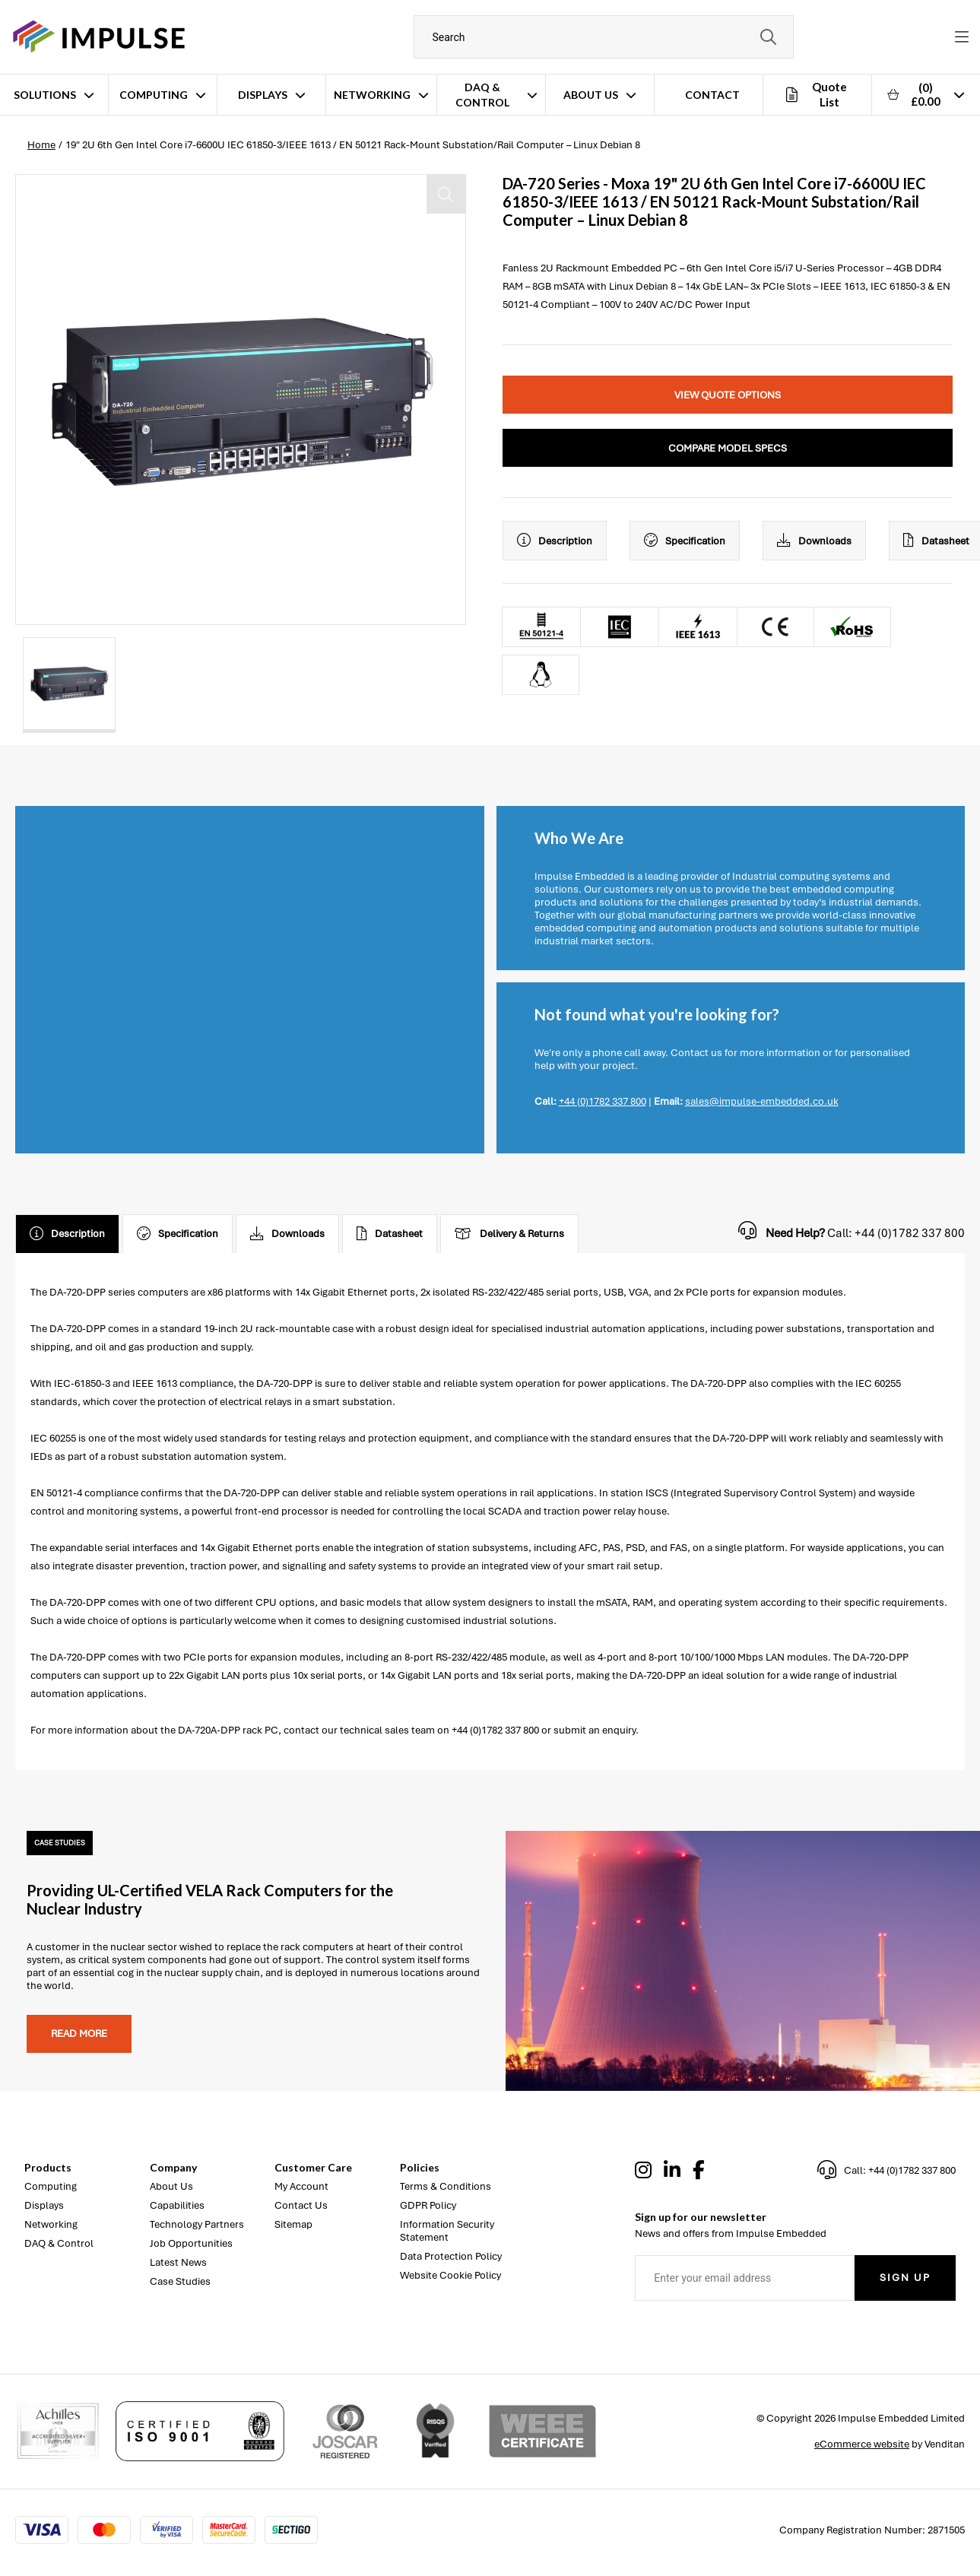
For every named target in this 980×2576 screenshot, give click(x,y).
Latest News (178, 2262)
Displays (262, 94)
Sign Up (905, 2277)
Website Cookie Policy (450, 2275)
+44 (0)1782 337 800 (602, 1101)
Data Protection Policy (451, 2256)
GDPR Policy (428, 2205)
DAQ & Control (482, 95)
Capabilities (177, 2205)
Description (554, 540)
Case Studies (180, 2281)
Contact (712, 94)
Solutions (45, 94)
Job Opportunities (191, 2243)
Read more (79, 2033)
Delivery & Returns (509, 1234)
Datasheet (390, 1234)
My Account (301, 2186)
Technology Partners (197, 2224)
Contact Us (301, 2205)
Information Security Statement (447, 2231)
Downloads (814, 540)
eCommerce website (861, 2444)
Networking (372, 94)
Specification (684, 540)
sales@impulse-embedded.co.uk (762, 1101)
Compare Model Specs (727, 448)
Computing (153, 94)
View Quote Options (727, 395)
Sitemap (293, 2224)
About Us (590, 94)
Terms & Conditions (445, 2186)
